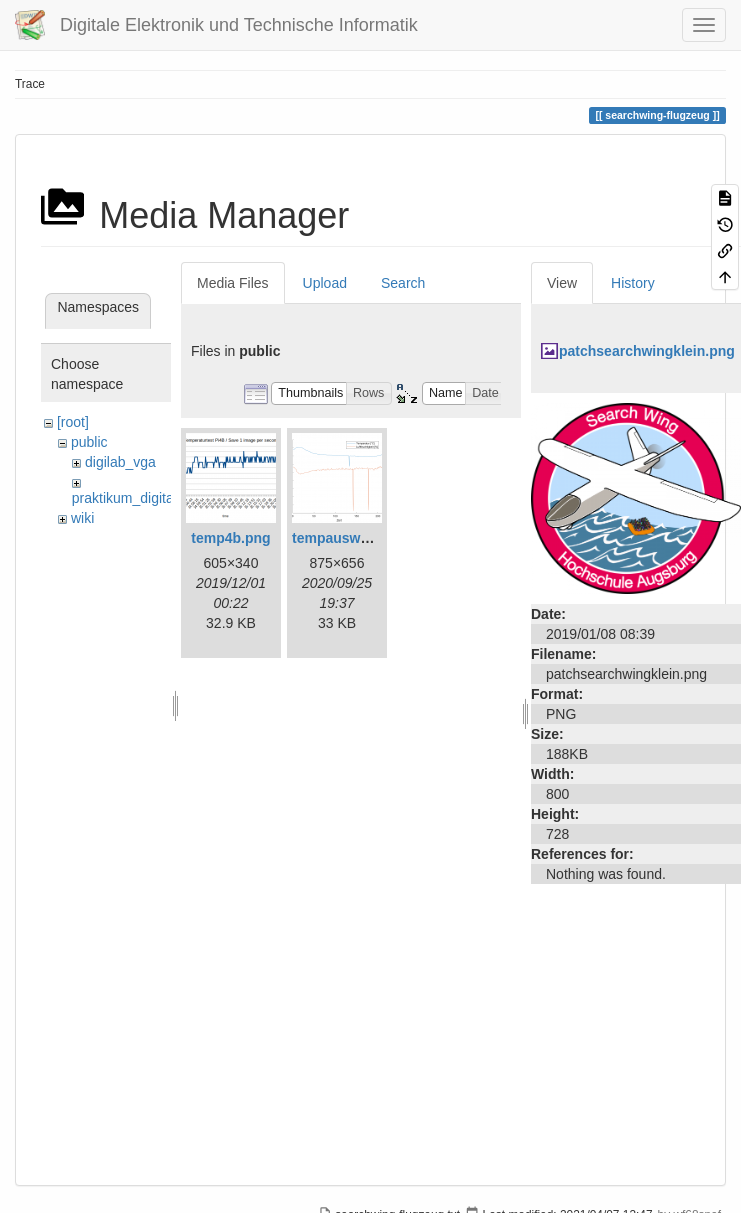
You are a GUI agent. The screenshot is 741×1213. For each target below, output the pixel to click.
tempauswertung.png (363, 538)
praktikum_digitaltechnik (146, 498)
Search (403, 283)
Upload (325, 283)
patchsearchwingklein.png (647, 351)
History (633, 283)
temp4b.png (230, 538)
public (89, 442)
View (562, 283)
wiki (82, 518)
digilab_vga (120, 462)
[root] (73, 422)
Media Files (233, 283)
